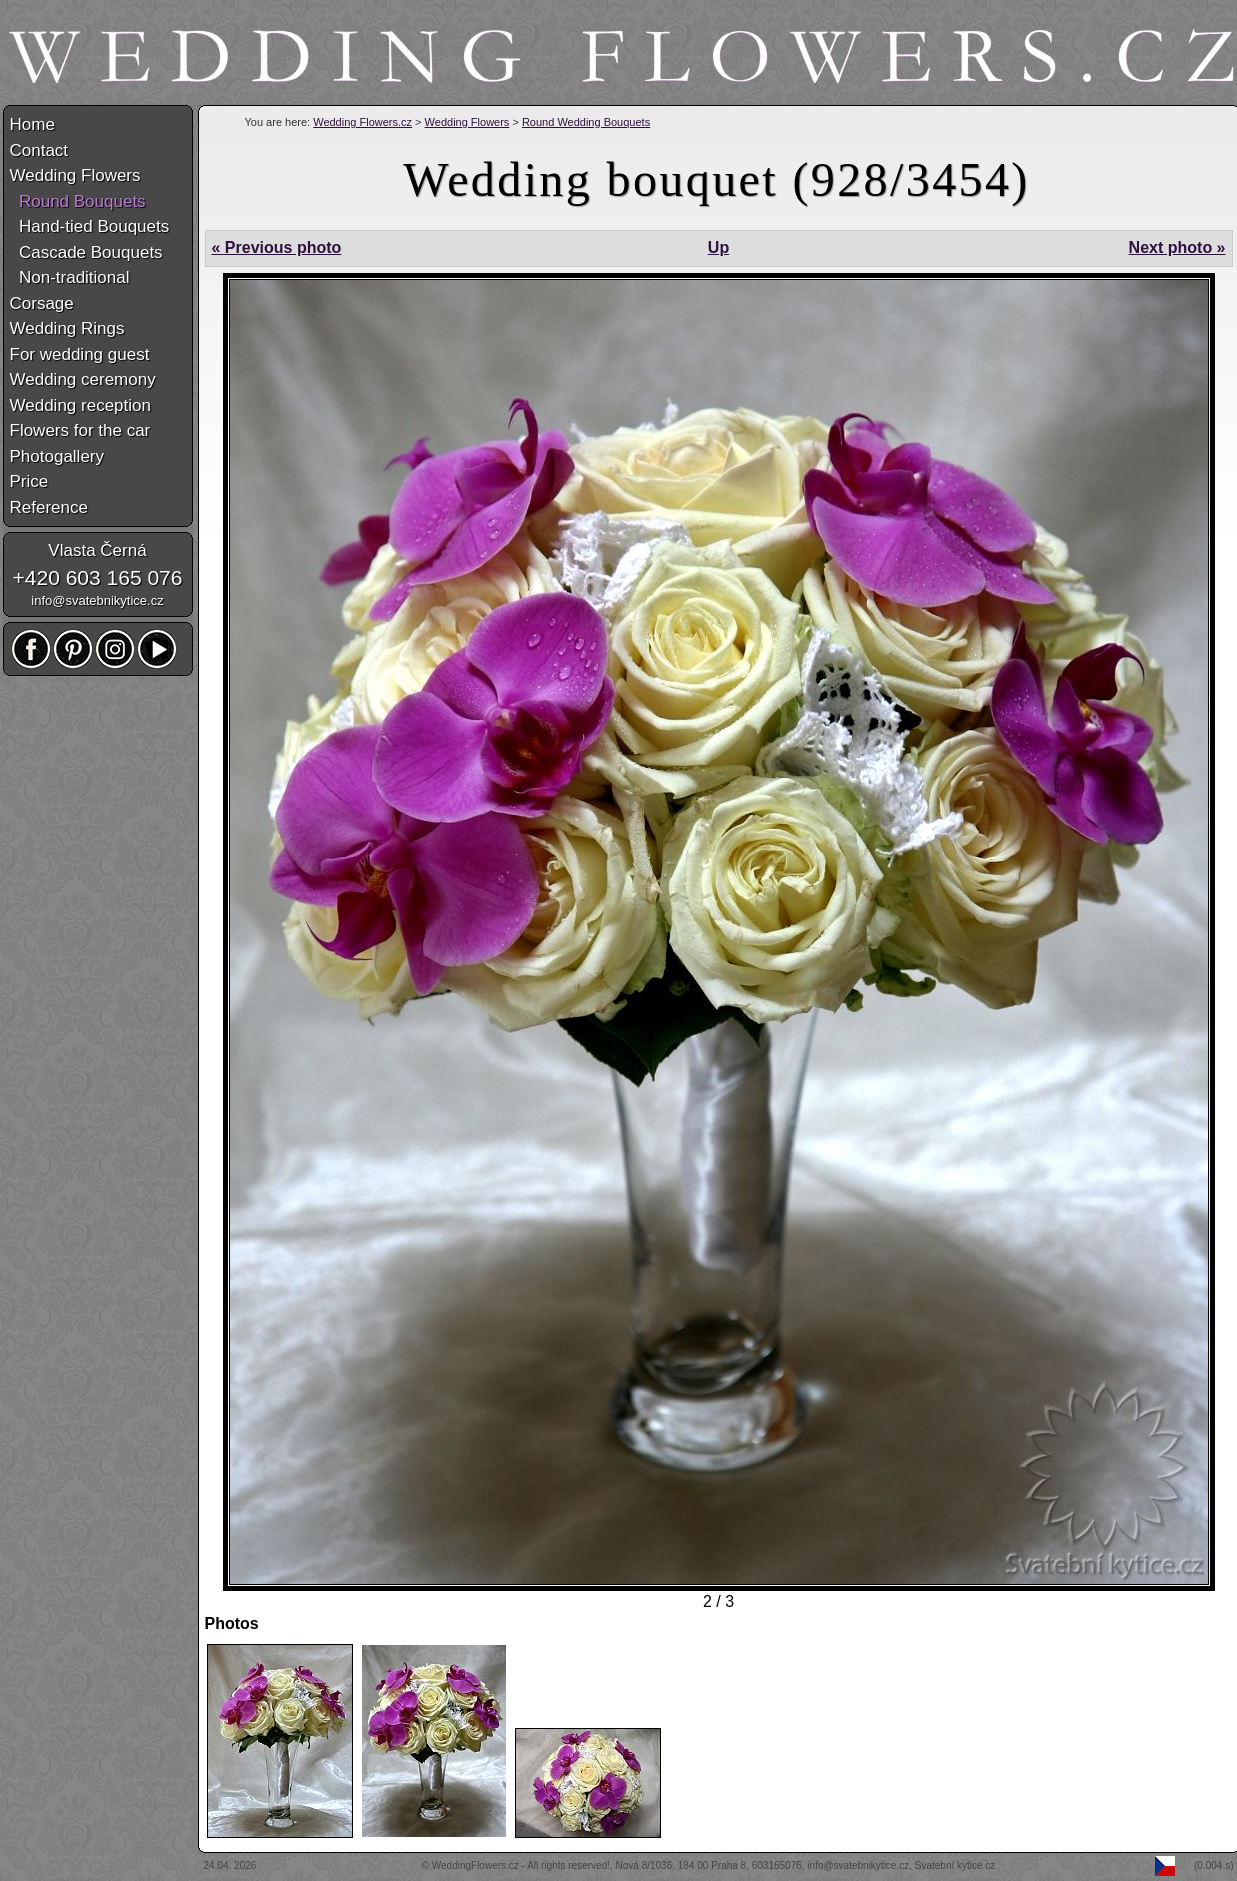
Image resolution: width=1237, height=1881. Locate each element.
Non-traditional (70, 277)
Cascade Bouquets (86, 252)
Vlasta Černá (97, 550)
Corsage (42, 303)
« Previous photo (277, 247)
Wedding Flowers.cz (362, 122)
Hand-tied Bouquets (90, 226)
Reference (49, 507)
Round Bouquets (78, 201)
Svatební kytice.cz (955, 1865)
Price (29, 481)
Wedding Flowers (467, 122)
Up (718, 247)
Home (32, 124)
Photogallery (57, 456)
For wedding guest (80, 354)
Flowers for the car (80, 430)
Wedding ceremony (83, 379)
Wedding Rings (67, 328)
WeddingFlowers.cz (475, 1865)
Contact (39, 150)
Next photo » (1177, 247)
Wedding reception (80, 405)
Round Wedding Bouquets (586, 122)
